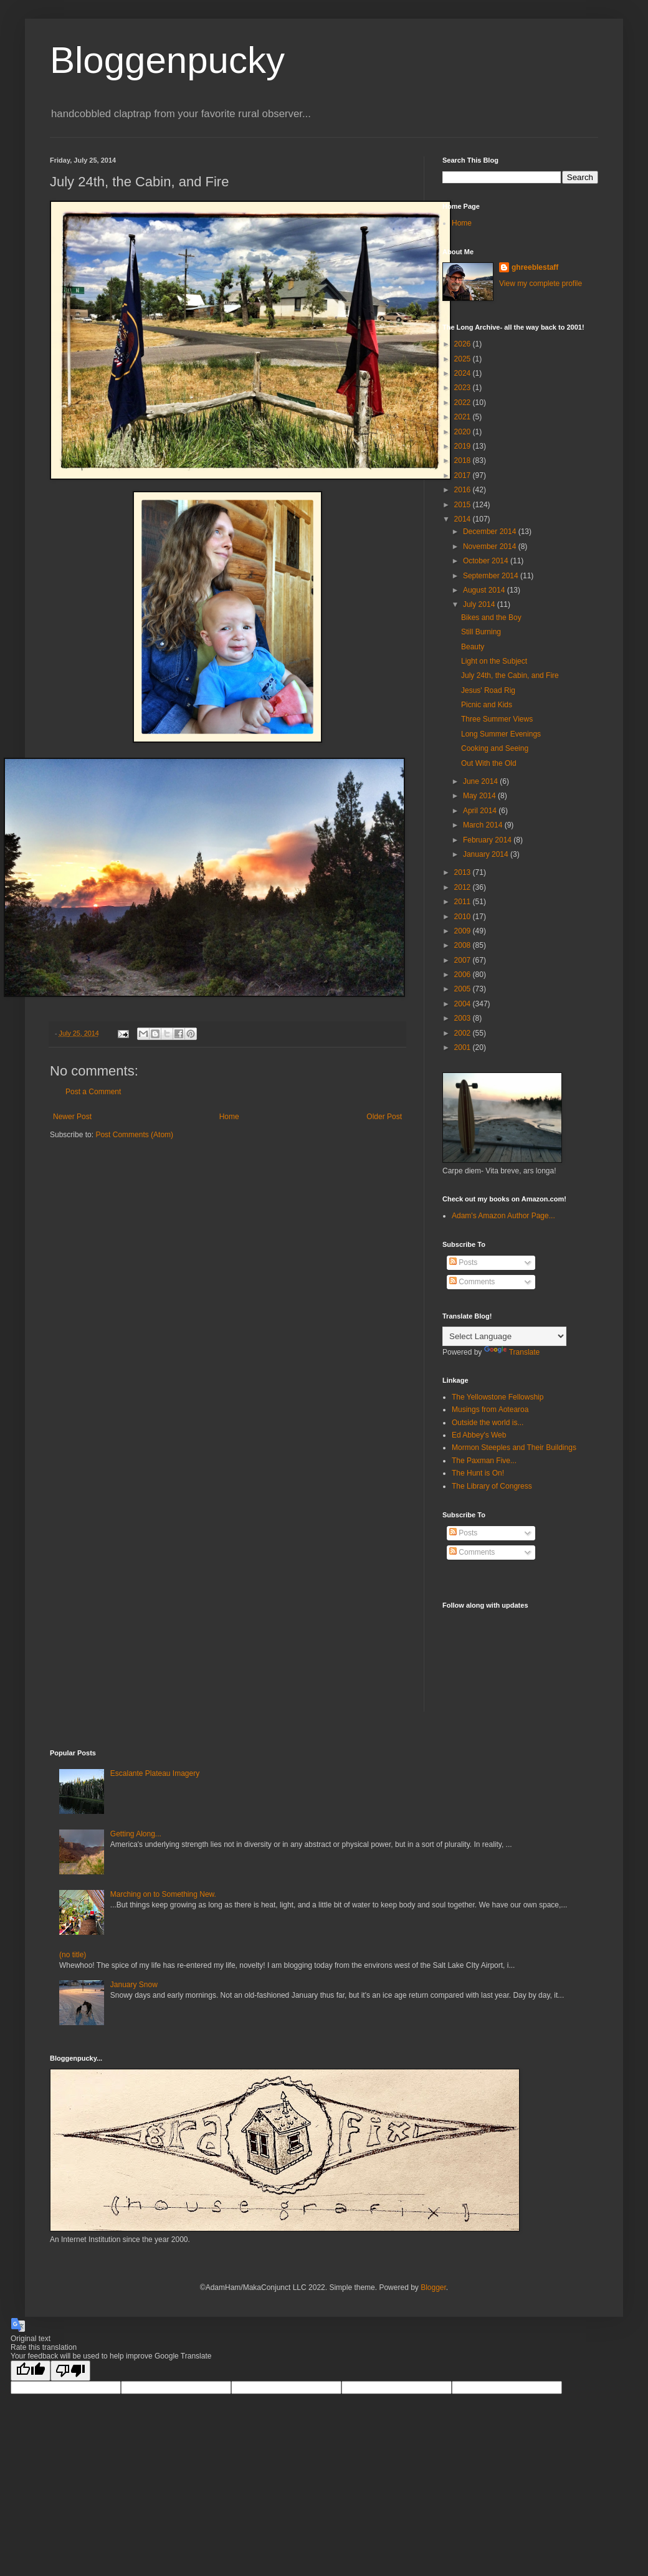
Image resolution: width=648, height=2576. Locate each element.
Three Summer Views (497, 719)
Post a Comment (93, 1091)
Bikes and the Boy (491, 617)
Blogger (433, 2287)
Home (229, 1116)
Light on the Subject (494, 661)
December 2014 (490, 531)
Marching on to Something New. (163, 1894)
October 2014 (486, 560)
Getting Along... (135, 1833)
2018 (463, 460)
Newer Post (72, 1116)
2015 (463, 504)
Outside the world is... (487, 1422)
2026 (463, 344)
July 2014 (480, 604)
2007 (463, 960)
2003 (463, 1018)
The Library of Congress (492, 1486)
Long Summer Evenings (501, 734)
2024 (463, 373)
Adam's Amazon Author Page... (503, 1215)
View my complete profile (540, 283)
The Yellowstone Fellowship (497, 1397)
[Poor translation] (70, 2370)
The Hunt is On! (478, 1473)
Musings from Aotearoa (490, 1409)
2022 (463, 402)
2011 (463, 901)
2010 (463, 916)
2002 (463, 1033)
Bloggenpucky (167, 60)
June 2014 (481, 781)
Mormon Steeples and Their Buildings (514, 1447)
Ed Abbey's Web (479, 1435)
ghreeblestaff (535, 267)
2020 (463, 431)
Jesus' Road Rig (488, 690)
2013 (463, 872)
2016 (463, 489)
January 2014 (486, 854)
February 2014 (488, 840)
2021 (463, 417)
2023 (463, 387)
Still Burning (481, 631)
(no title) (72, 1954)
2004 (463, 1003)
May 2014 (480, 795)
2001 (463, 1047)
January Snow (134, 1984)
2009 (463, 931)
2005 (463, 989)
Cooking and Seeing (494, 748)
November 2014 (490, 546)
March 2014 (484, 825)
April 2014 (480, 810)
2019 (463, 446)
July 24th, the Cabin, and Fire (510, 675)
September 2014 (491, 575)
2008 (463, 945)
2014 (463, 519)
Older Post (384, 1116)
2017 (463, 475)
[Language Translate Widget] (504, 1336)
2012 (463, 887)
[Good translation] (30, 2370)
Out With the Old (489, 763)
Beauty (472, 646)
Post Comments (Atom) (134, 1134)
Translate (512, 1352)
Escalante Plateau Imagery (154, 1773)
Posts (463, 1262)
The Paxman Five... (484, 1460)
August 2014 (485, 590)
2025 (463, 359)
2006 (463, 974)
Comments (472, 1281)
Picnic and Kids (486, 704)
